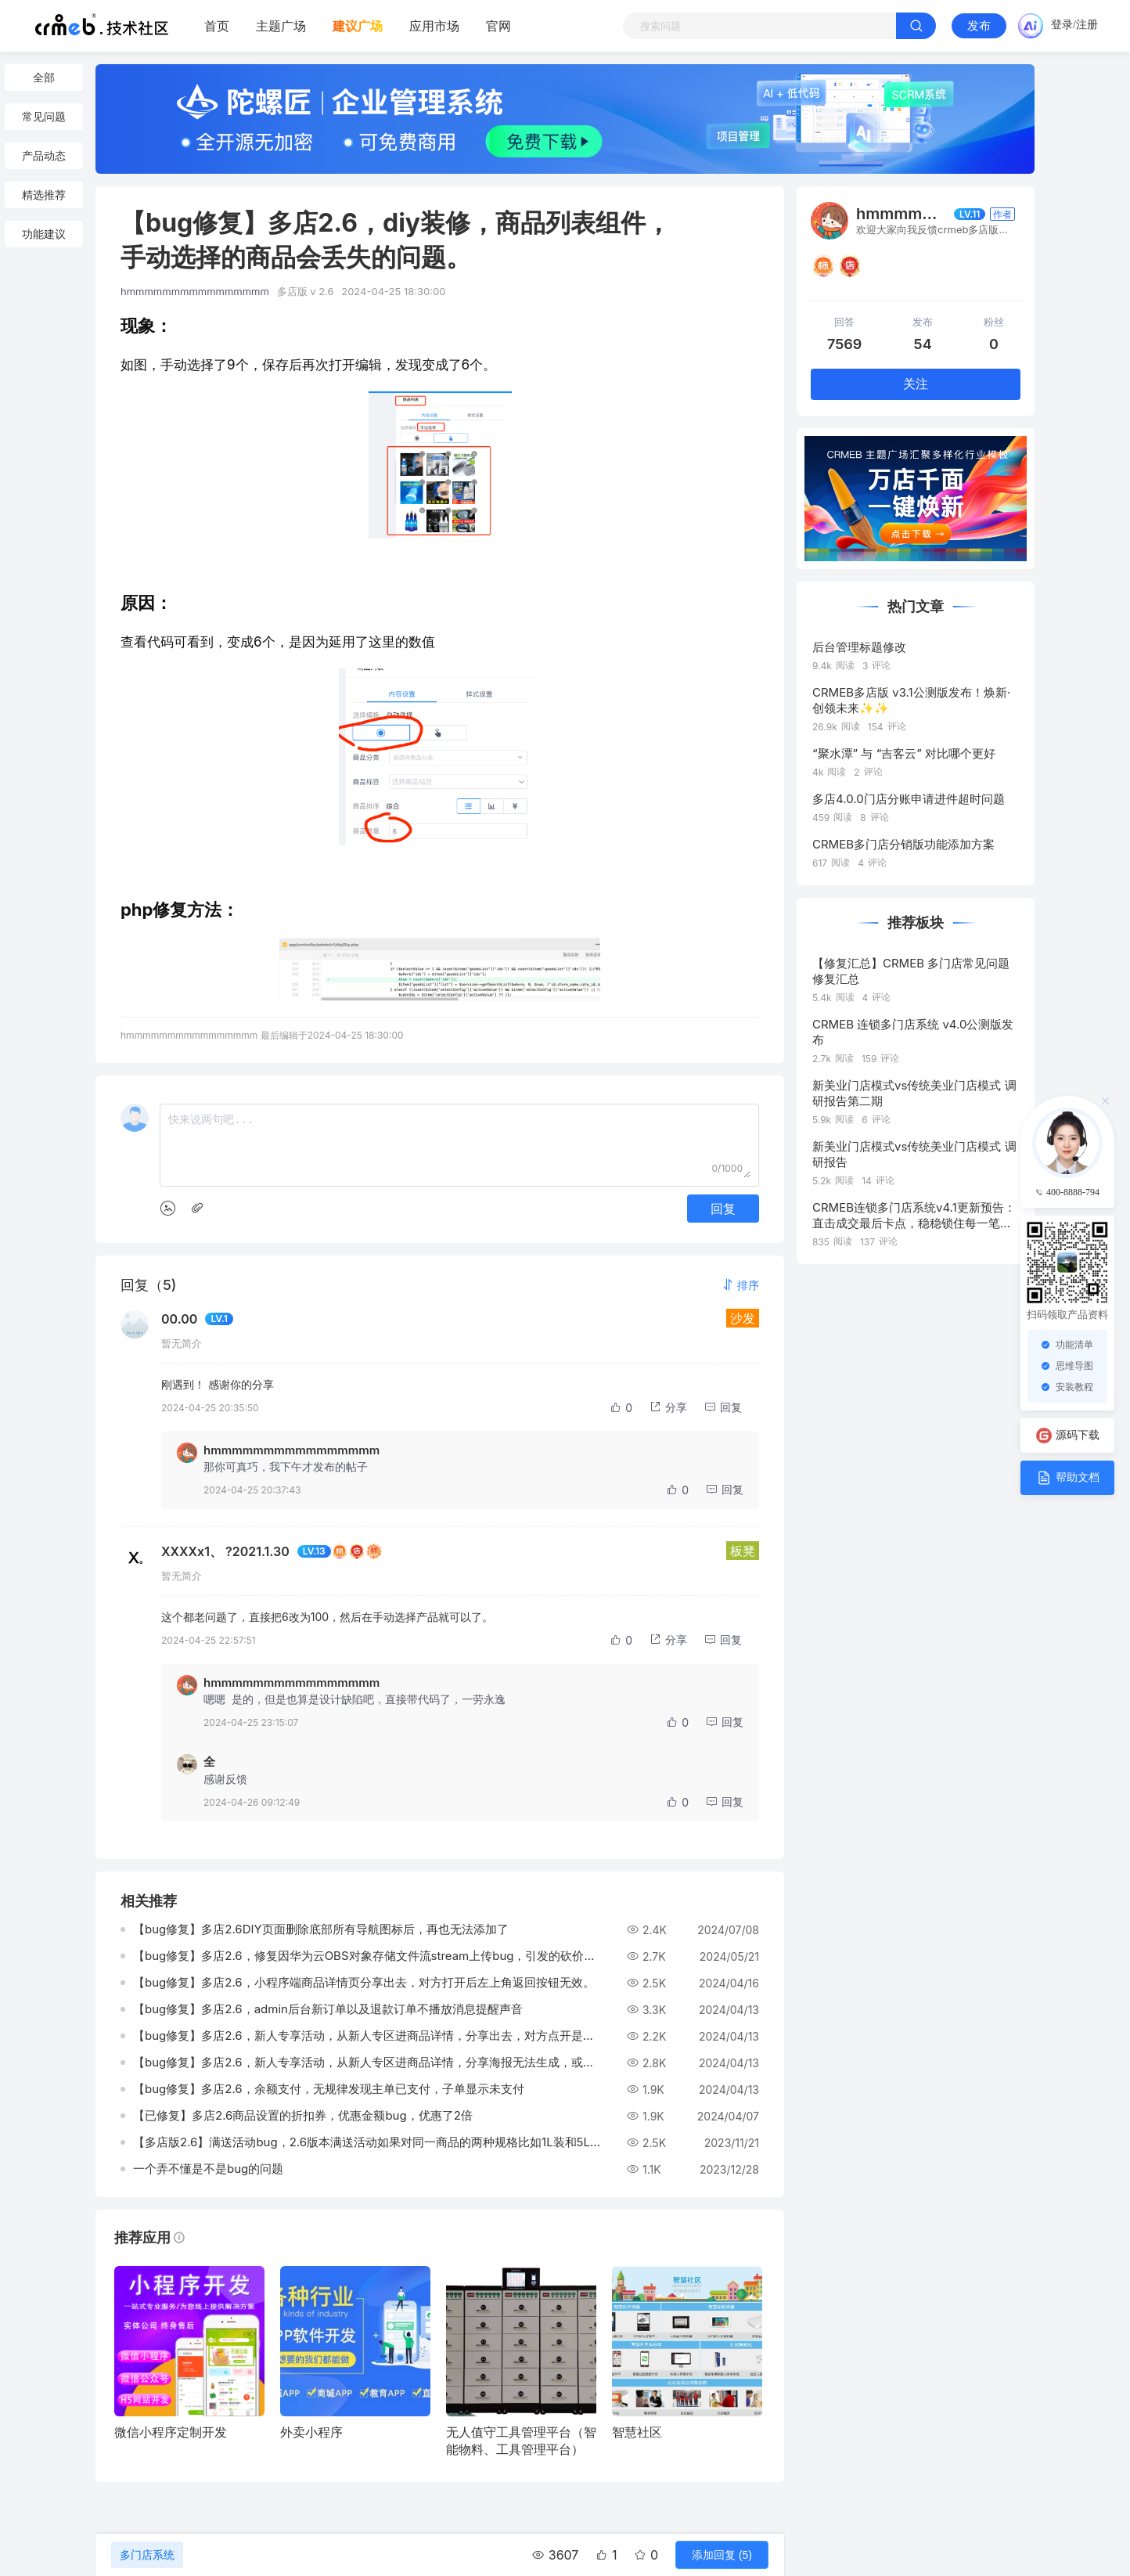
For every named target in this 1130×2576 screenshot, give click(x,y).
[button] (740, 1285)
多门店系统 (147, 2555)
